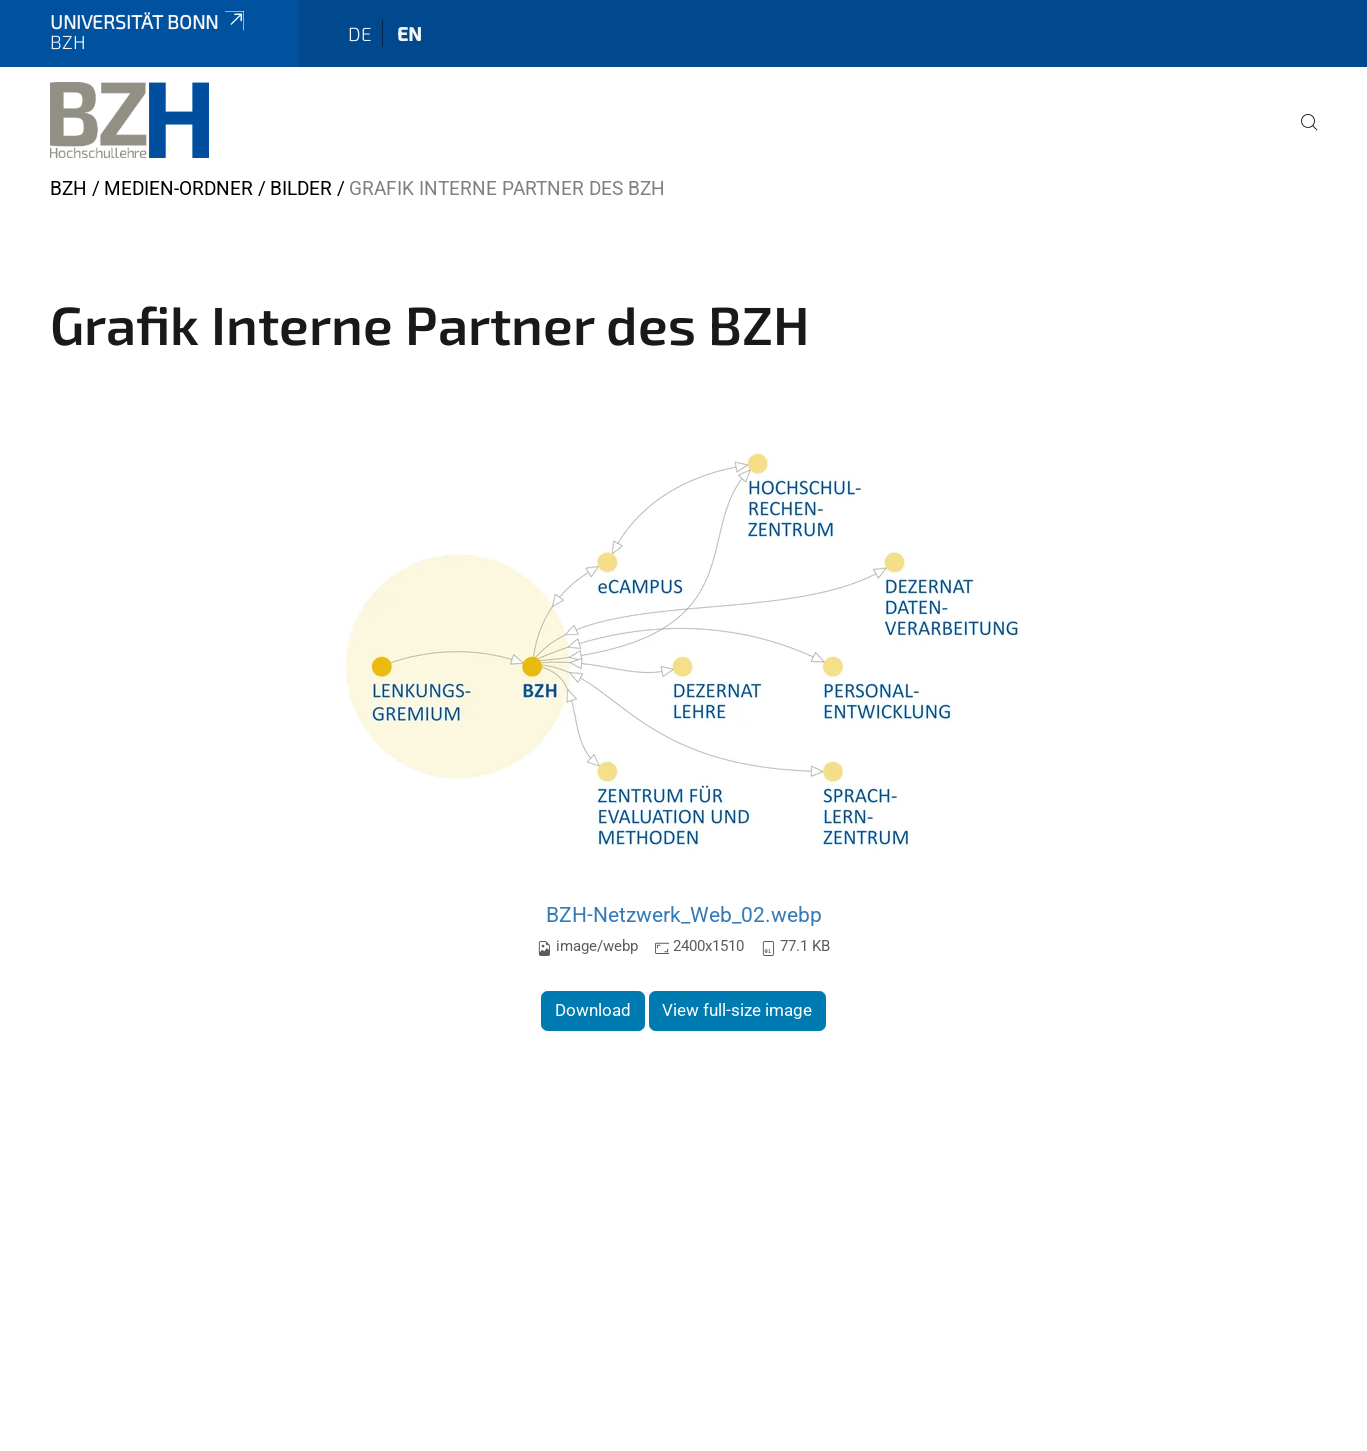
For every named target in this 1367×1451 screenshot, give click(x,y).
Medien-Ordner (178, 188)
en (409, 33)
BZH (68, 188)
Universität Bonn (149, 21)
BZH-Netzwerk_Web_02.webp (684, 914)
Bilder (301, 188)
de (360, 33)
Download (593, 1010)
